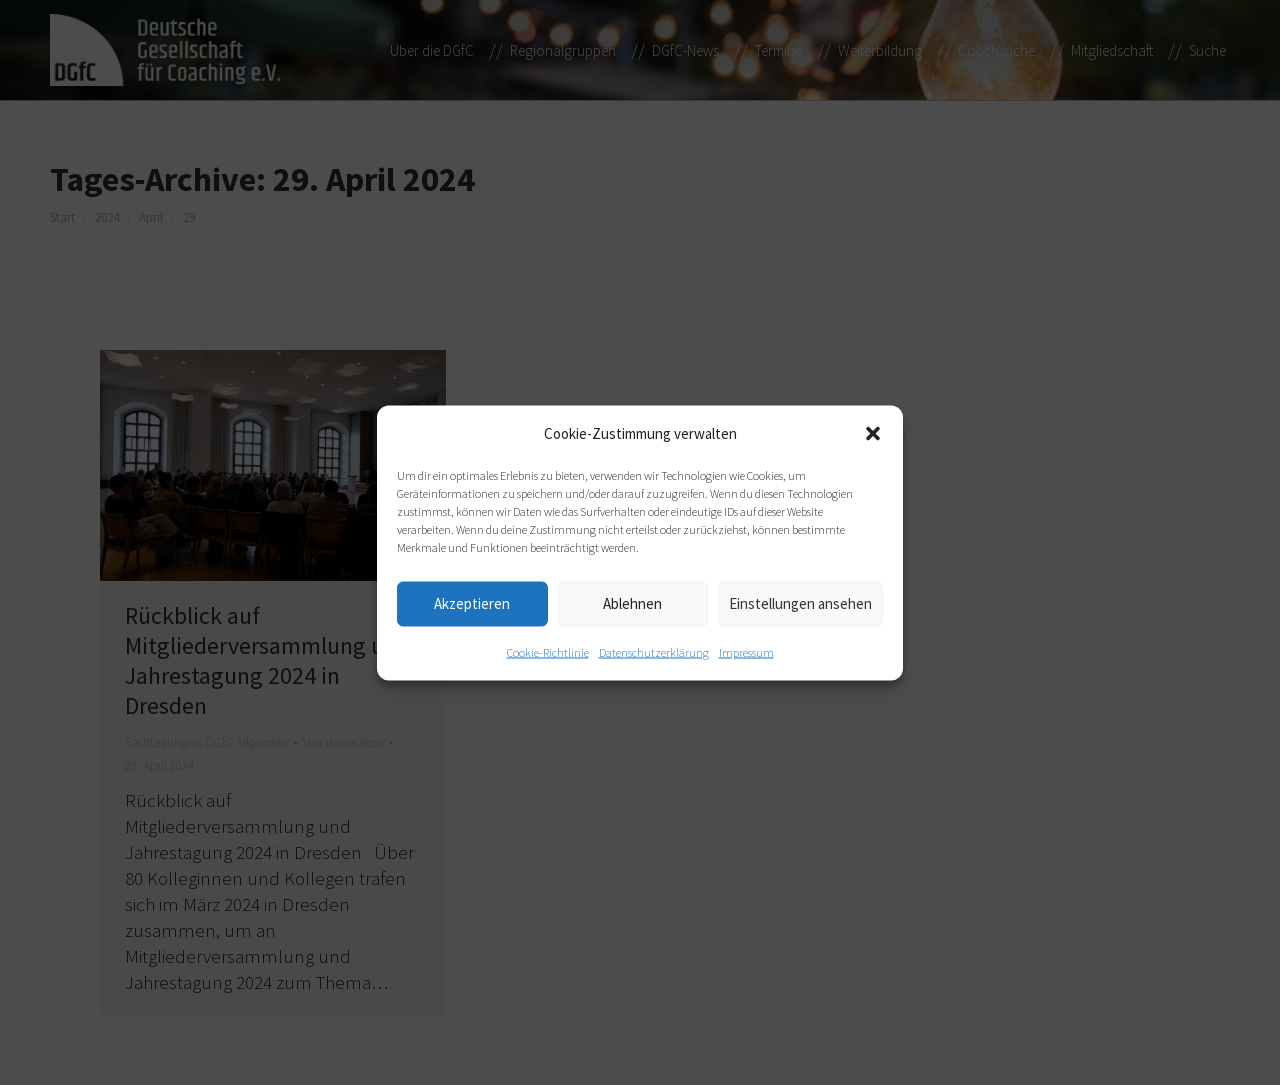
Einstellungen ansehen (800, 603)
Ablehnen (632, 603)
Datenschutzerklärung (654, 651)
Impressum (746, 651)
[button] (873, 433)
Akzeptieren (472, 603)
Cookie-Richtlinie (548, 651)
